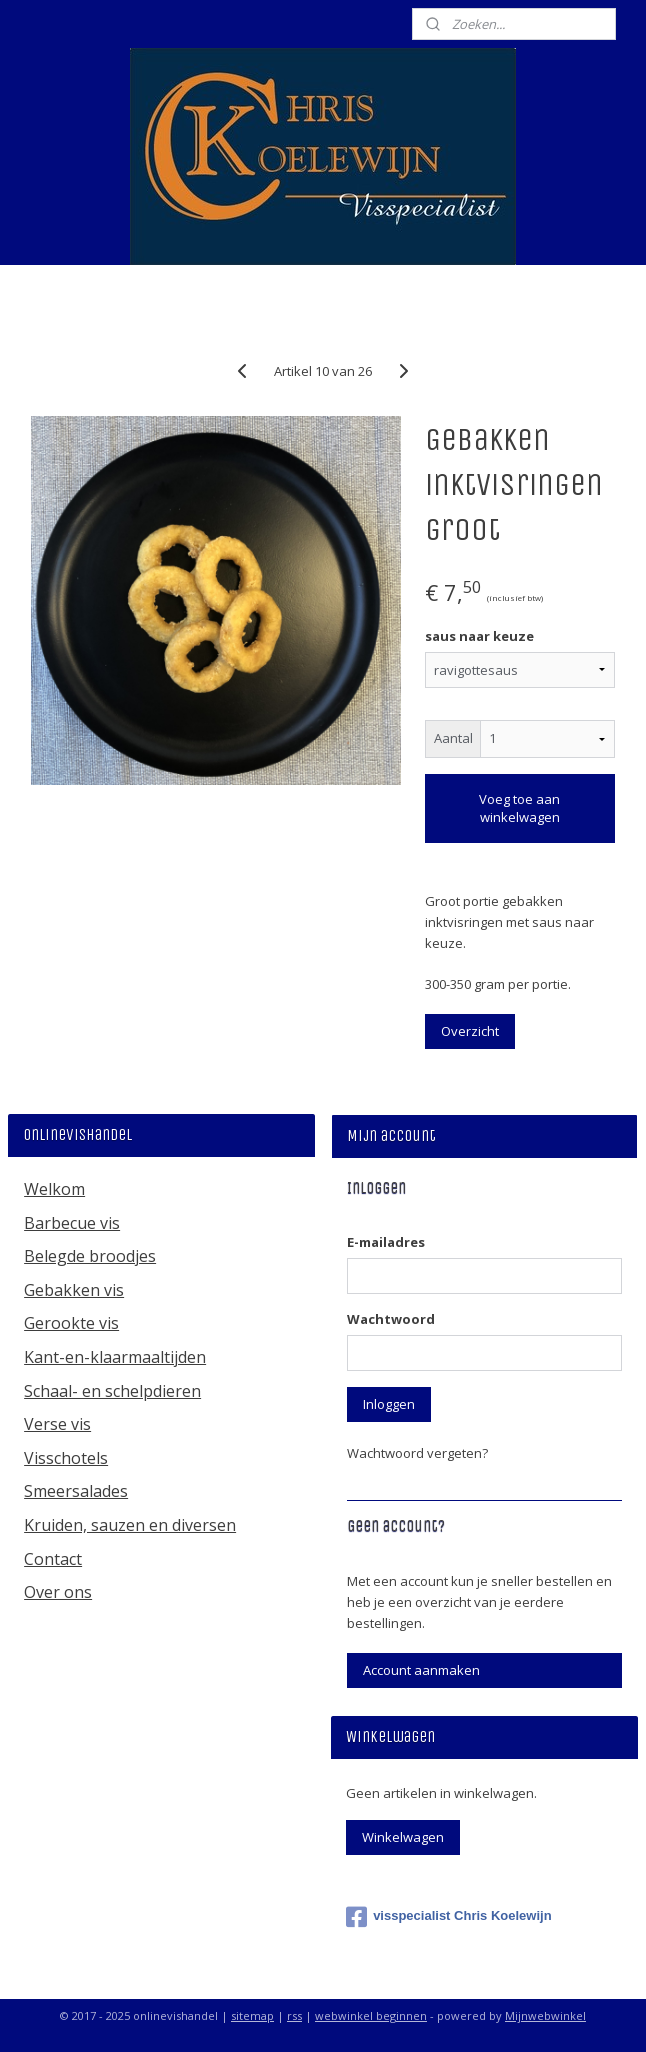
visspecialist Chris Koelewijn (448, 1917)
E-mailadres (386, 1242)
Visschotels (66, 1458)
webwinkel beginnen (371, 2015)
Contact (53, 1559)
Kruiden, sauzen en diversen (130, 1525)
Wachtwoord (391, 1319)
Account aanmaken (421, 1670)
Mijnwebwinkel (545, 2015)
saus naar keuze (479, 636)
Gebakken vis (74, 1290)
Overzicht (470, 1031)
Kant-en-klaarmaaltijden (115, 1357)
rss (294, 2015)
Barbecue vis (72, 1223)
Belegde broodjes (90, 1256)
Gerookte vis (71, 1323)
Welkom (54, 1189)
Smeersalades (76, 1491)
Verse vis (57, 1424)
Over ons (58, 1592)
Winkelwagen (403, 1837)
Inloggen (389, 1404)
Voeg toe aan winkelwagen (519, 808)
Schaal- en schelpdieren (112, 1391)
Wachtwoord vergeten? (417, 1453)
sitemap (252, 2015)
